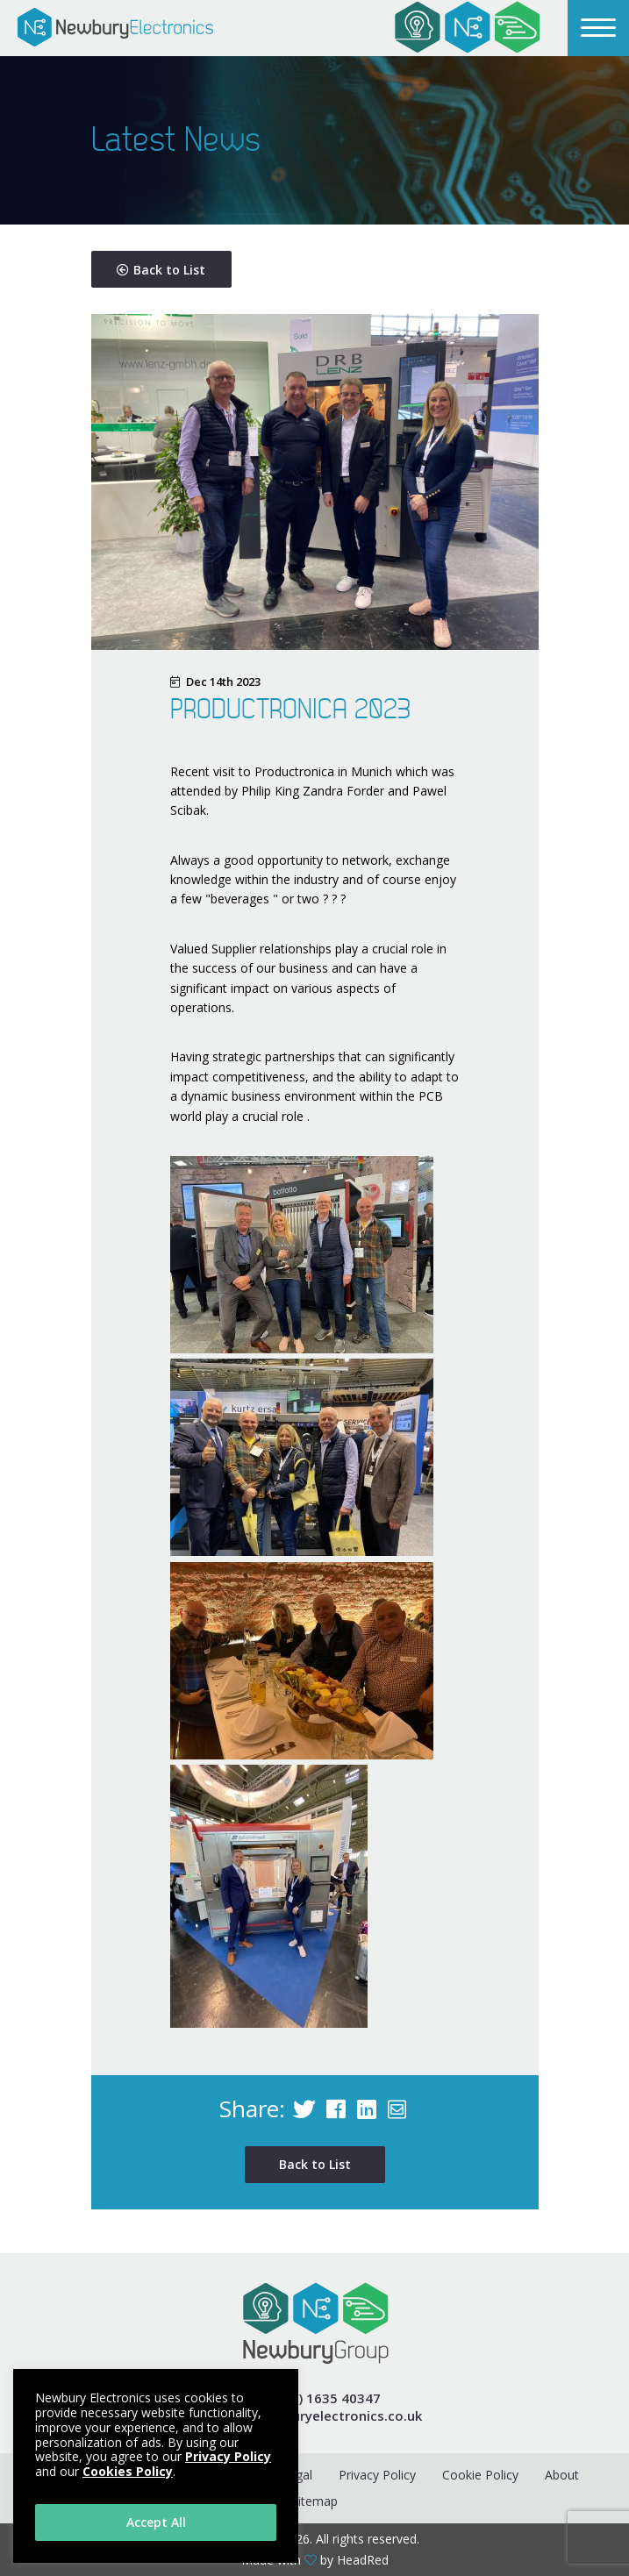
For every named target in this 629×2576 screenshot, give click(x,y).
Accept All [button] (156, 2522)
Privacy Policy (377, 2474)
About (562, 2474)
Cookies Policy (127, 2471)
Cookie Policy (480, 2474)
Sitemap (314, 2501)
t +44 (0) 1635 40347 (315, 2398)
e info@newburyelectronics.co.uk (315, 2416)
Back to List (161, 269)
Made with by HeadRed (315, 2560)
